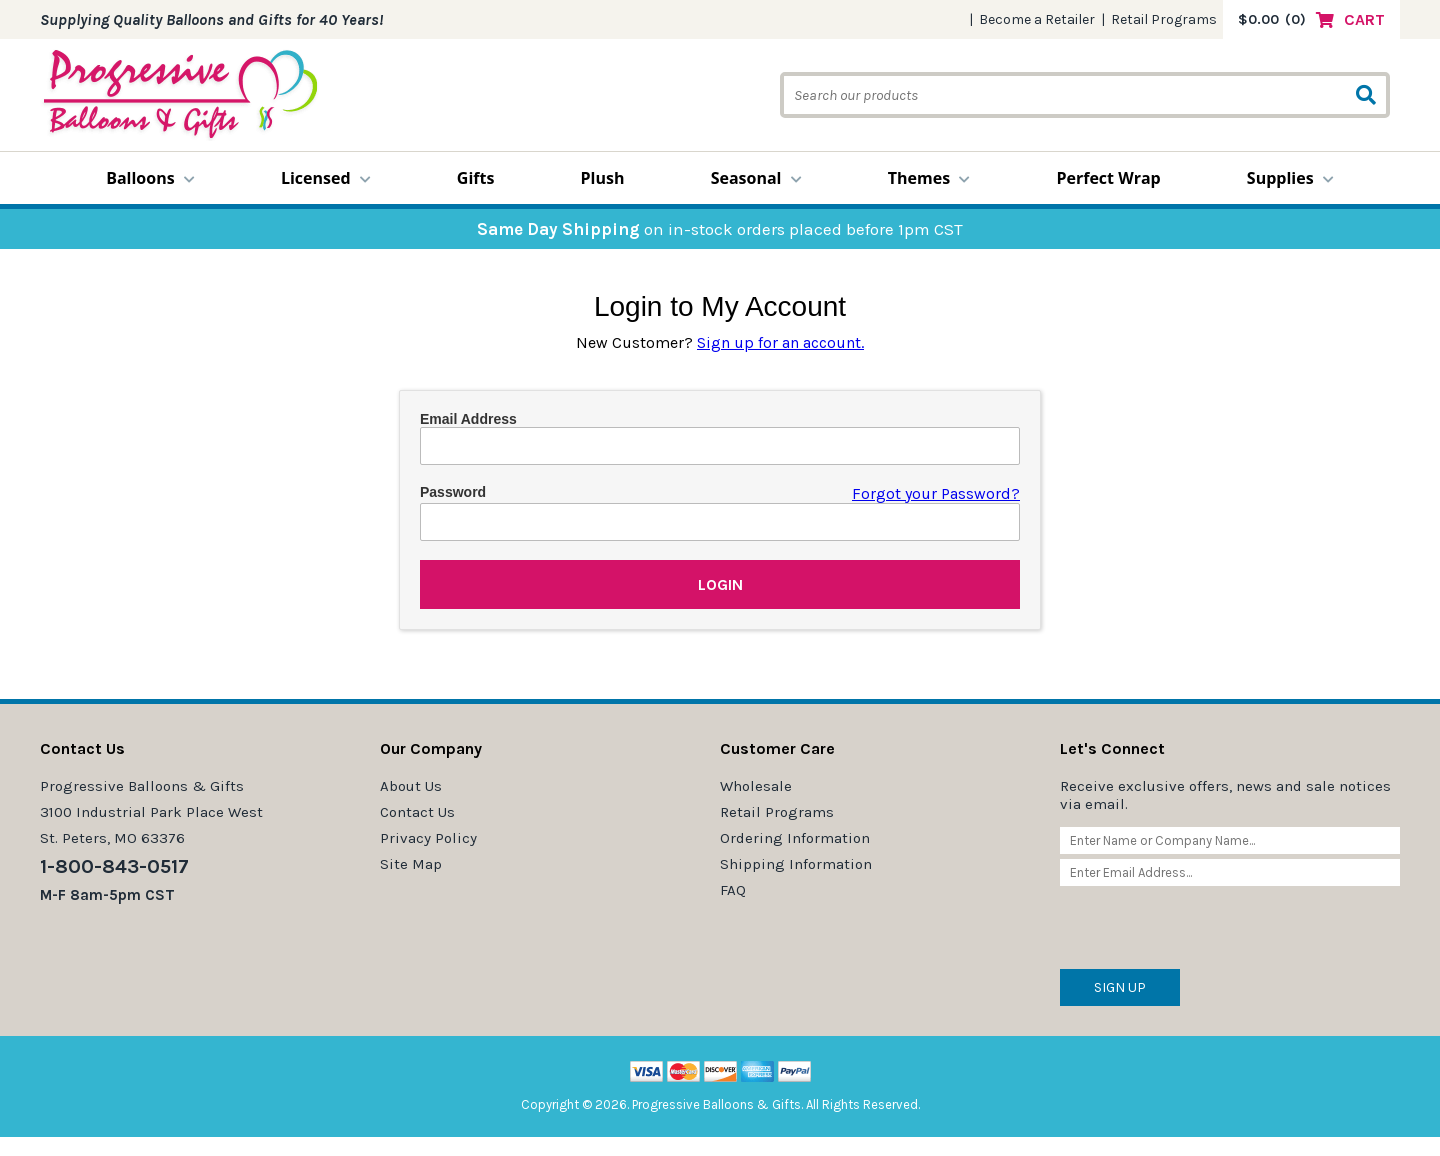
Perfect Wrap (1108, 178)
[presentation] (1212, 930)
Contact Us (417, 812)
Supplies (1290, 178)
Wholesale (756, 786)
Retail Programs (1164, 19)
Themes (929, 178)
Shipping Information (796, 864)
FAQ (733, 890)
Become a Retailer (1037, 19)
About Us (411, 786)
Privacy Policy (428, 838)
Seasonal (756, 178)
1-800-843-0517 (114, 866)
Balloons (150, 178)
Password (453, 492)
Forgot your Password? (936, 493)
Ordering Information (795, 838)
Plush (603, 178)
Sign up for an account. (780, 342)
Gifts (476, 178)
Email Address (468, 419)
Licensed (326, 178)
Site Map (411, 864)
